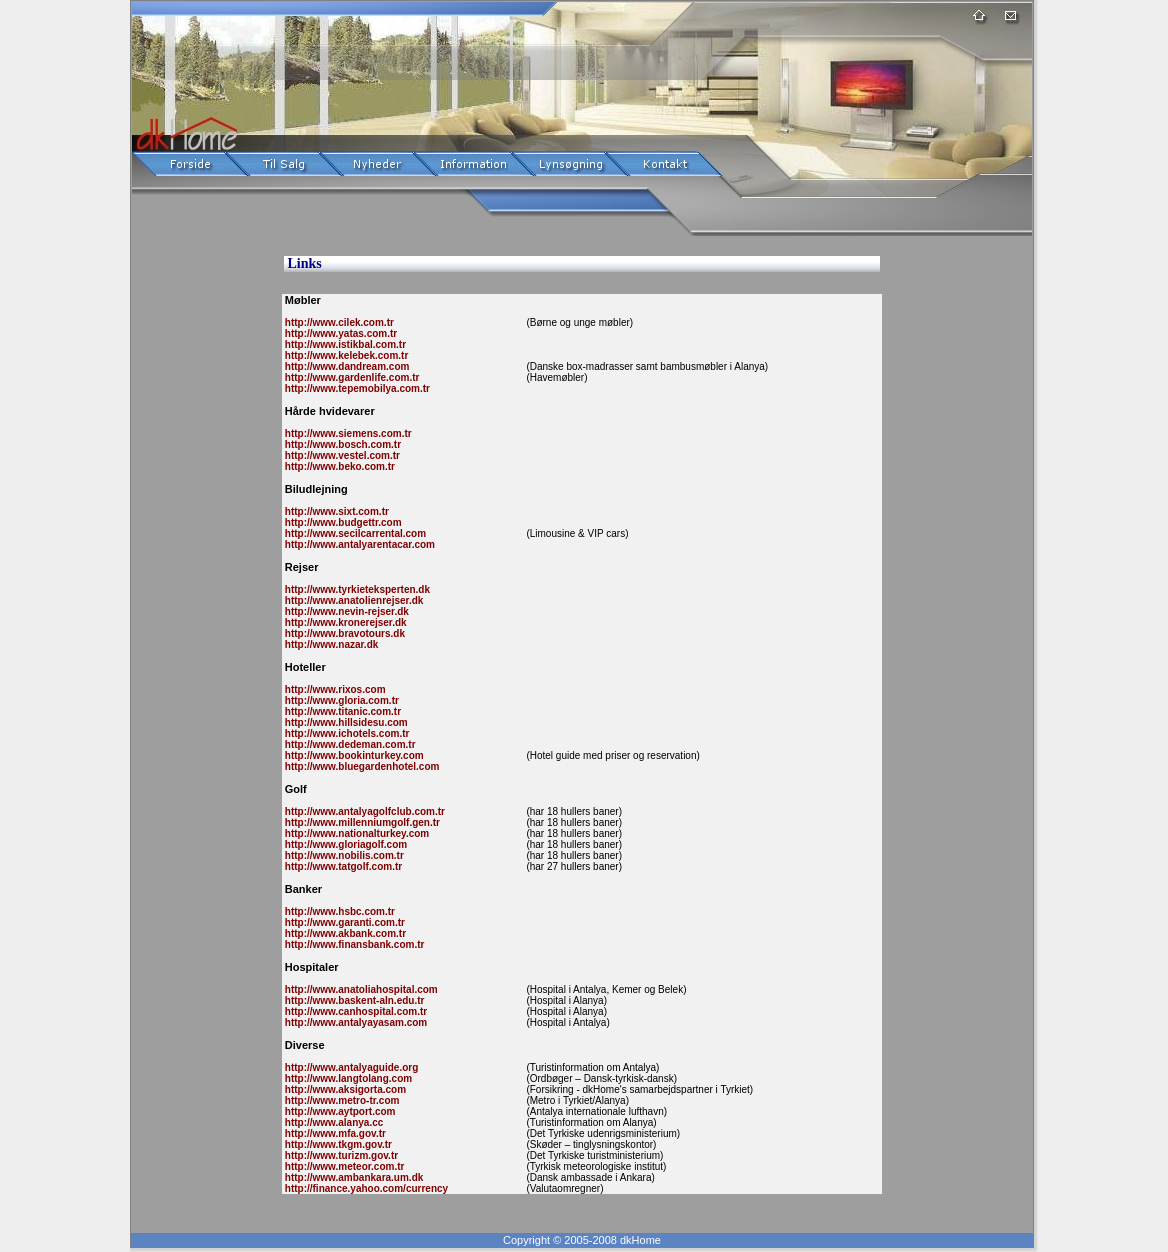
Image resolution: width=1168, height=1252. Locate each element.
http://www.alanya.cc (332, 1122)
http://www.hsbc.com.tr (338, 911)
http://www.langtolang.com (347, 1078)
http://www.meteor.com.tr (343, 1166)
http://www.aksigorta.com (344, 1089)
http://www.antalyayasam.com (354, 1022)
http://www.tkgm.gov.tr (337, 1144)
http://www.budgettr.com (342, 522)
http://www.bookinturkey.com (353, 755)
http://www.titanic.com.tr (341, 711)
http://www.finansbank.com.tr (353, 944)
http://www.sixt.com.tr (335, 511)
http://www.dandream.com (345, 366)
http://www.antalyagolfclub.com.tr (363, 811)
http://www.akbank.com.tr (344, 933)
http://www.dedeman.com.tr (349, 744)
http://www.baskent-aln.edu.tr (353, 1000)
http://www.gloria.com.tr (340, 700)
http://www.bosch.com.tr (341, 444)
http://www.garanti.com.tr (343, 922)
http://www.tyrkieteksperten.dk (356, 589)
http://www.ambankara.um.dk (352, 1177)
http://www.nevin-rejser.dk (345, 611)
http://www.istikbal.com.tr (344, 344)
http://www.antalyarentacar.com (358, 544)
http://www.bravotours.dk (343, 633)
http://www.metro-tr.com (340, 1100)
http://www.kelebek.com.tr (345, 355)
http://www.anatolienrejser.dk (352, 600)
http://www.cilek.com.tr (338, 322)
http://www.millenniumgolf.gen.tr (361, 822)
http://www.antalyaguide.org (350, 1067)
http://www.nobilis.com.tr (343, 855)
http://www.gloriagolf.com (344, 844)
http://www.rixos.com (334, 689)
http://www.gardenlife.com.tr (350, 377)
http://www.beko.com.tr (338, 466)
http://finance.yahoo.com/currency (365, 1188)
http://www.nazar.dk (330, 644)
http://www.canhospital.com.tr (354, 1011)
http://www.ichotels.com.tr (345, 733)
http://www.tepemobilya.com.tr (356, 388)
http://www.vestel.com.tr (341, 455)
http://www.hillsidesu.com (345, 722)
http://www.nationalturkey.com (355, 833)
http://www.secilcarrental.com (354, 533)
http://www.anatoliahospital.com (360, 989)
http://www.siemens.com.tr (347, 433)
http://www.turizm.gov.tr (340, 1155)
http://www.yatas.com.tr (339, 333)
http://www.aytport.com (339, 1111)
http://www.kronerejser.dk (344, 622)
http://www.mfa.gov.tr (334, 1133)
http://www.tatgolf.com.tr (342, 866)
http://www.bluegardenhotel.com (360, 766)
